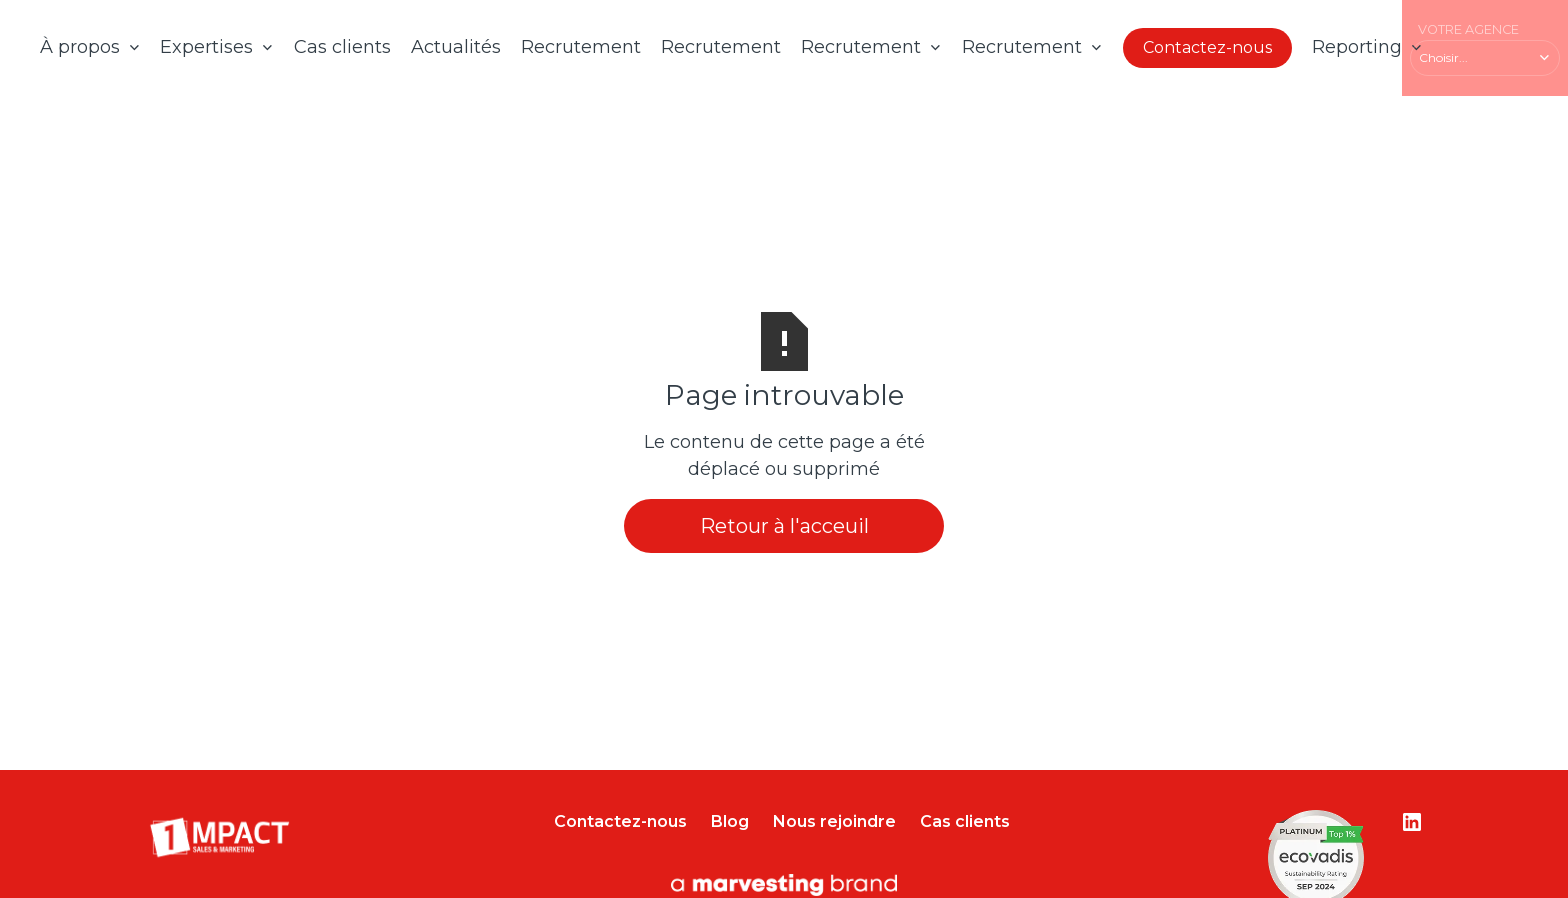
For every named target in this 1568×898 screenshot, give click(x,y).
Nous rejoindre (834, 821)
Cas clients (342, 47)
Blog (730, 821)
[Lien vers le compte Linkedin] (1412, 822)
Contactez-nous (1207, 47)
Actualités (456, 47)
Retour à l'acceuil (784, 526)
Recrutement (581, 47)
